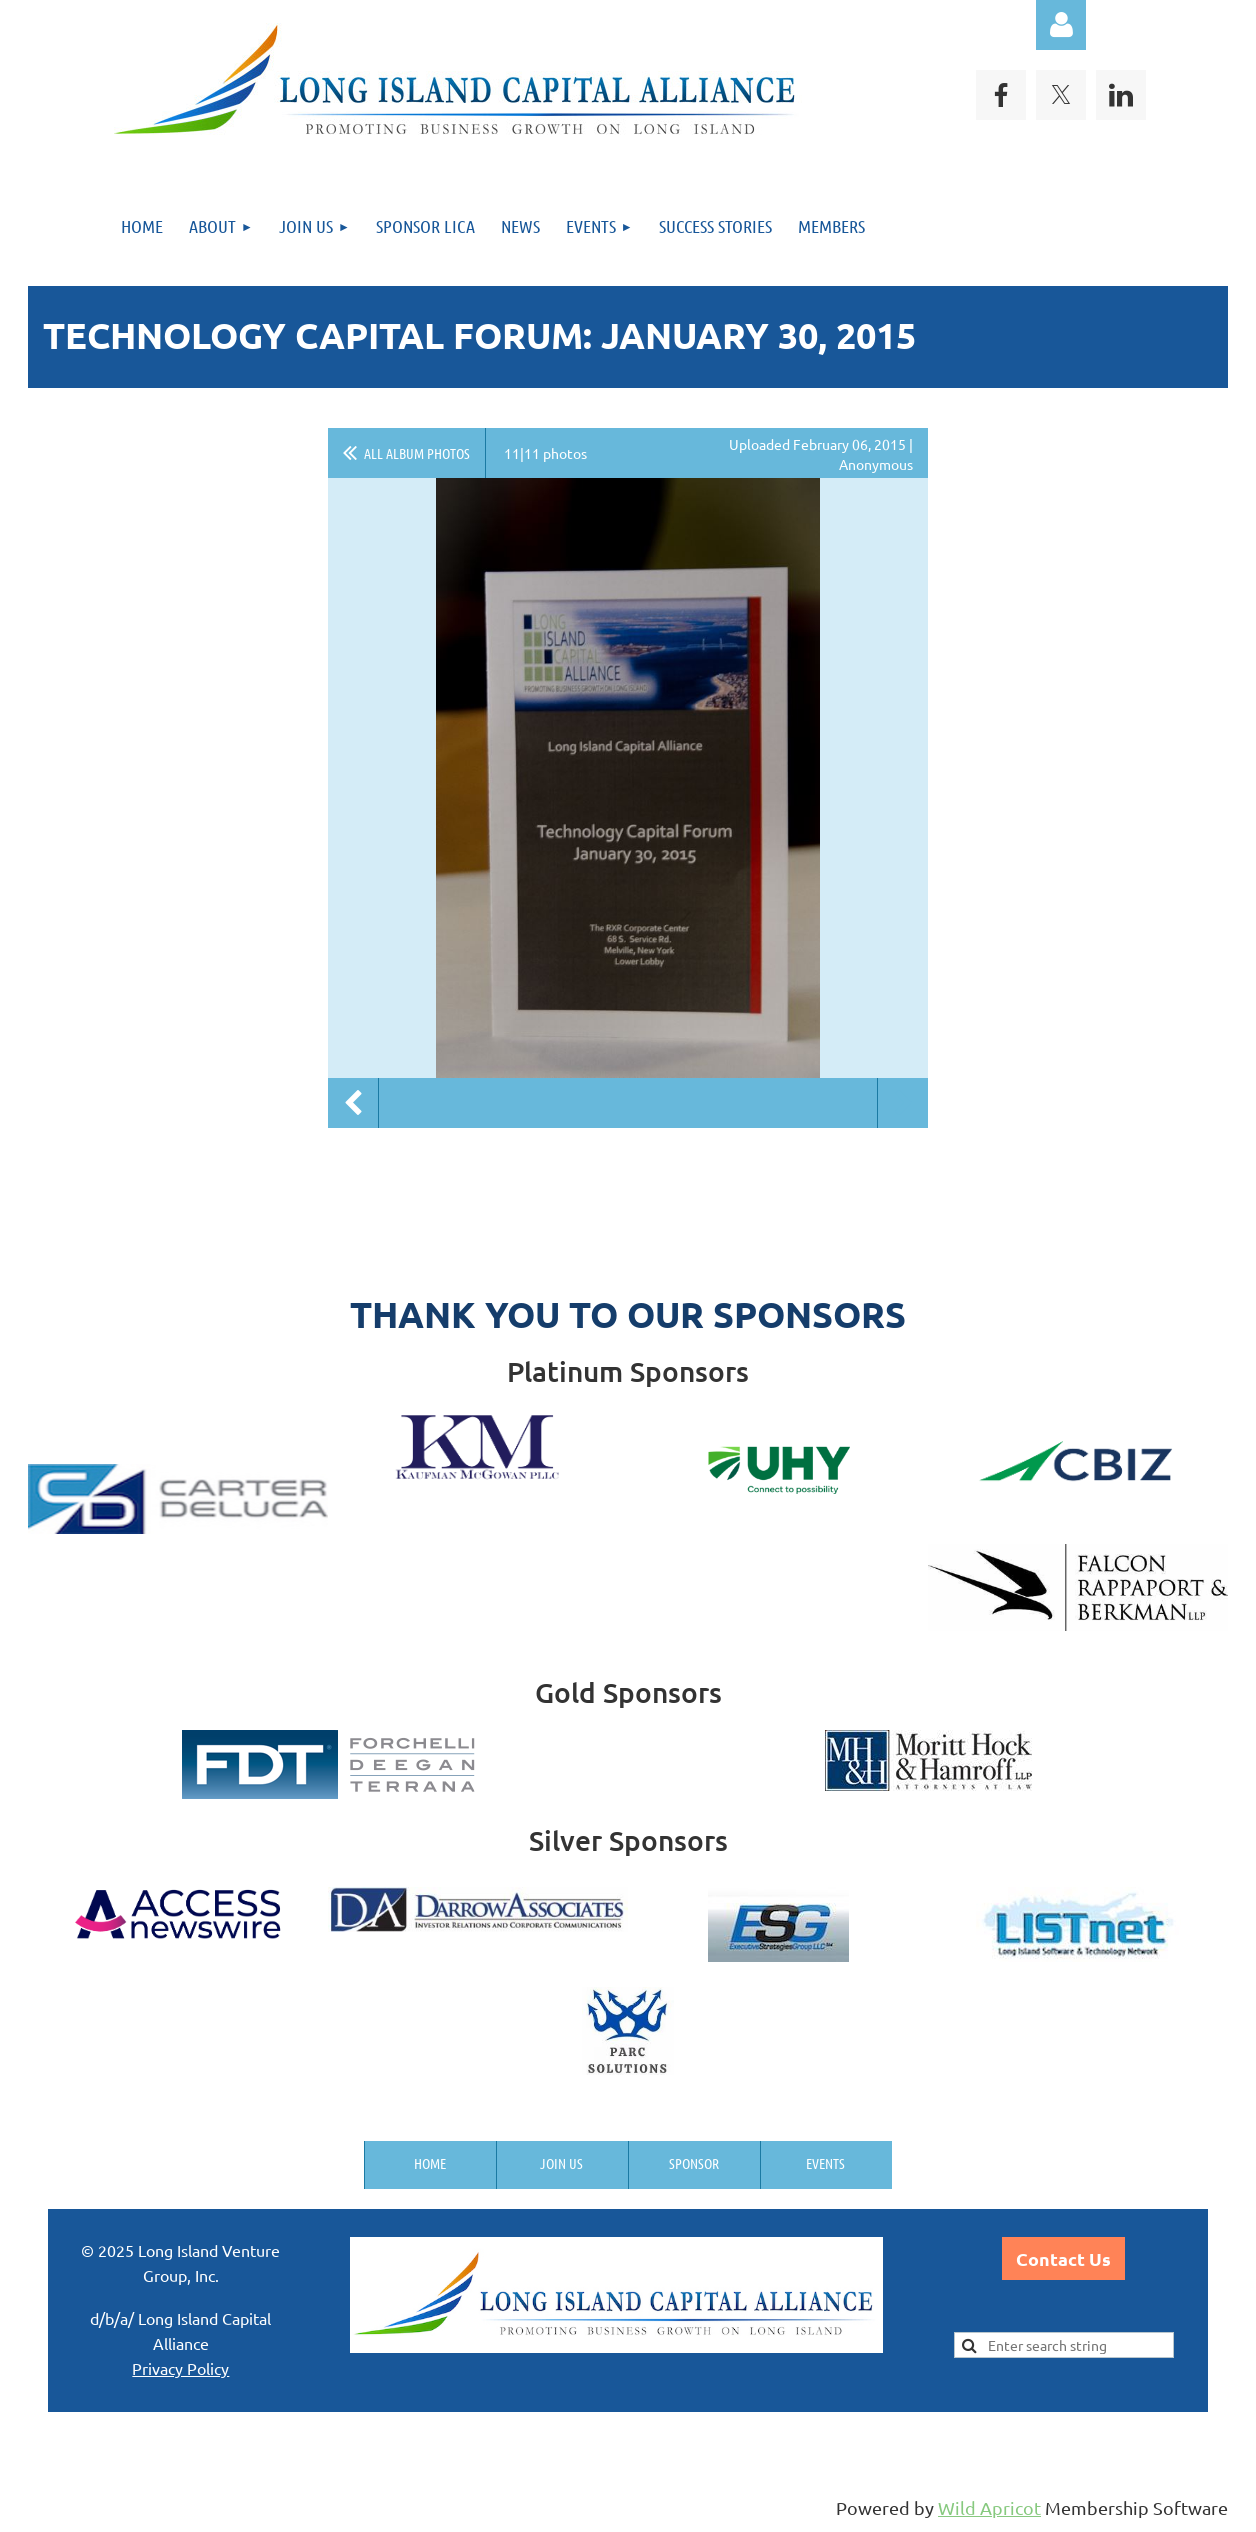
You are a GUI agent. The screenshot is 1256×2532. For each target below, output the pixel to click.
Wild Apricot (989, 2507)
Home (430, 2163)
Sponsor (694, 2163)
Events (825, 2163)
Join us (561, 2163)
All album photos (417, 453)
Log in (1061, 25)
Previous (353, 1103)
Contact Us (1063, 2258)
